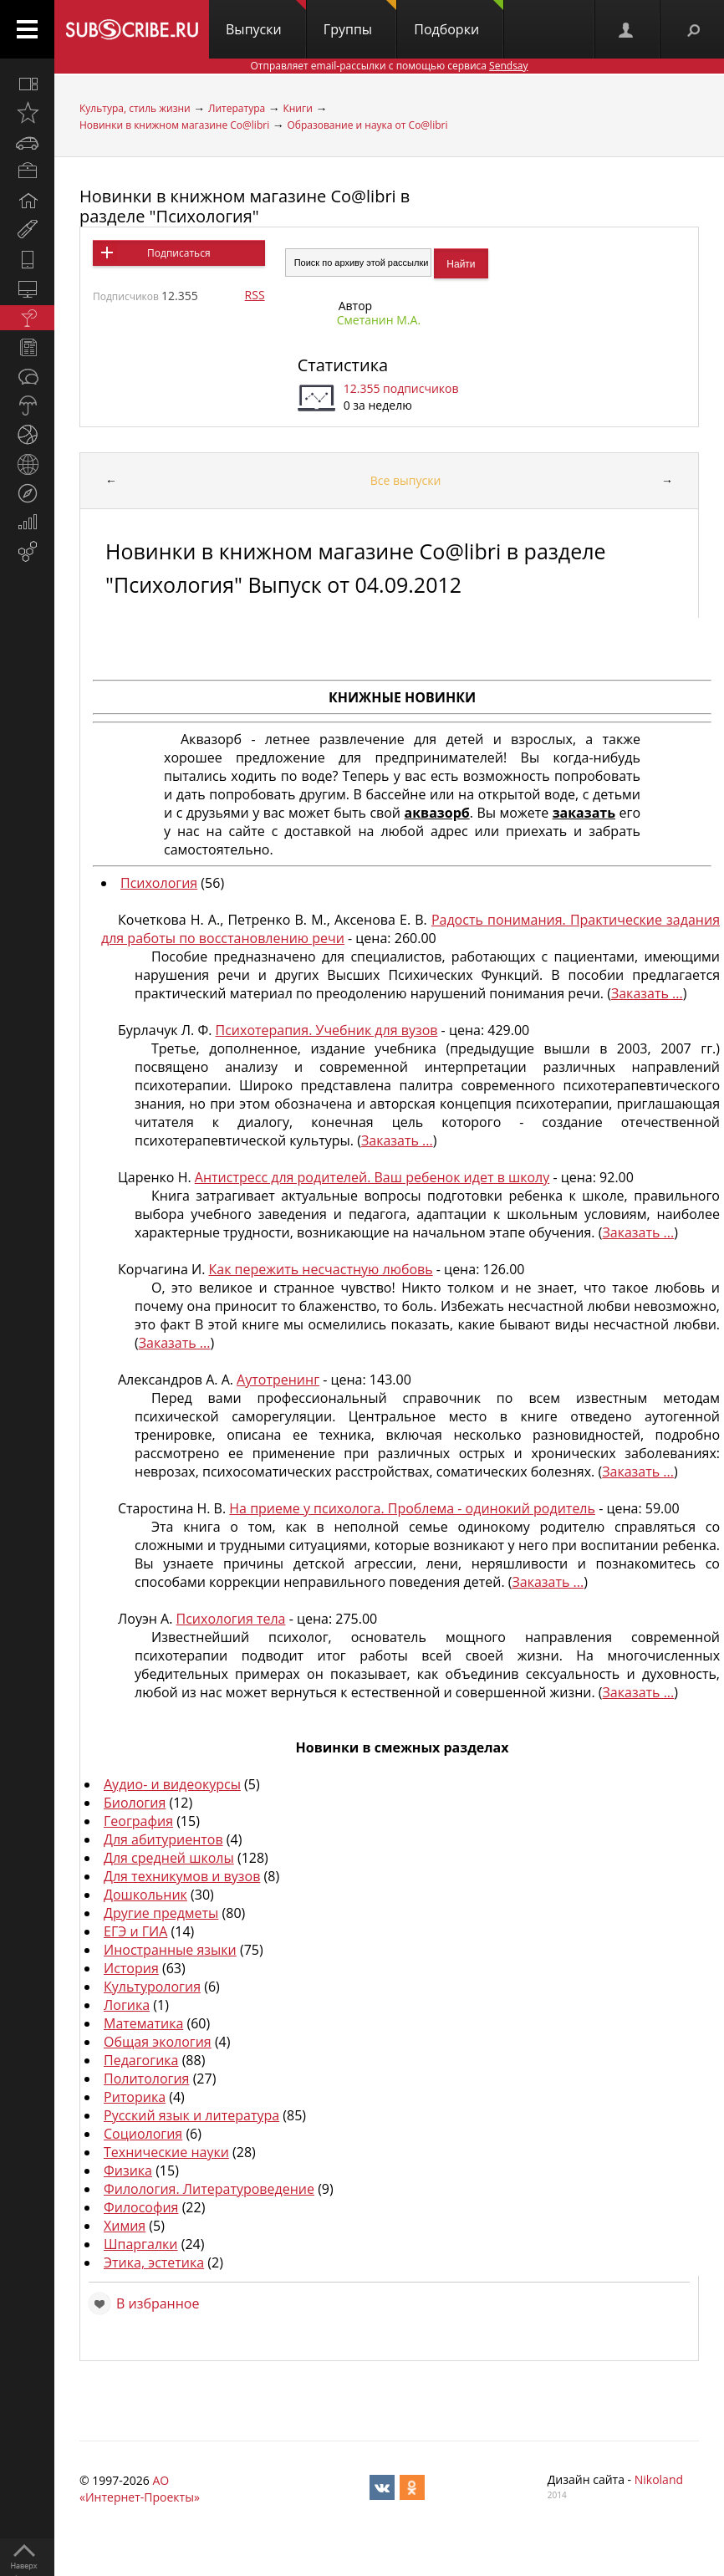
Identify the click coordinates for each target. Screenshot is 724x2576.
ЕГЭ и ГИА (135, 1931)
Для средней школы (169, 1858)
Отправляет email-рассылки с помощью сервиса (389, 66)
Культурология (152, 1986)
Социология (143, 2134)
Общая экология (158, 2042)
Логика (127, 2005)
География (138, 1821)
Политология (146, 2078)
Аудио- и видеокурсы (172, 1784)
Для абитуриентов (163, 1839)
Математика (143, 2023)
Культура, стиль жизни (135, 108)
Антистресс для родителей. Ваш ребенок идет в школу (372, 1177)
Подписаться (178, 253)
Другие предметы (161, 1913)
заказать (584, 812)
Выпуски (266, 19)
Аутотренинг (278, 1379)
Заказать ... (647, 993)
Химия (124, 2225)
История (131, 1968)
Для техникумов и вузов (182, 1876)
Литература (236, 108)
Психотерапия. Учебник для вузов (327, 1030)
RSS (255, 295)
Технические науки (166, 2152)
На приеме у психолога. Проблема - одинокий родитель (412, 1508)
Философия (141, 2207)
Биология (135, 1802)
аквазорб (437, 812)
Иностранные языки (170, 1950)
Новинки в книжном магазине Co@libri (174, 125)
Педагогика (141, 2060)
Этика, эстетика (154, 2262)
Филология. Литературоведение (209, 2189)
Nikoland (659, 2479)
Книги (297, 108)
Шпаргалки (141, 2244)
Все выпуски (405, 480)
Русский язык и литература (191, 2115)
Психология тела (231, 1618)
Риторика (135, 2097)
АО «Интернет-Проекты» (139, 2488)
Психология (158, 883)
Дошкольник (145, 1894)
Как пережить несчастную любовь (321, 1269)
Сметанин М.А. (379, 320)
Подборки (458, 19)
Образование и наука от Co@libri (367, 125)
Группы (360, 19)
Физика (128, 2170)
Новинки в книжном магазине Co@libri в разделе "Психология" (244, 206)
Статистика (343, 365)
